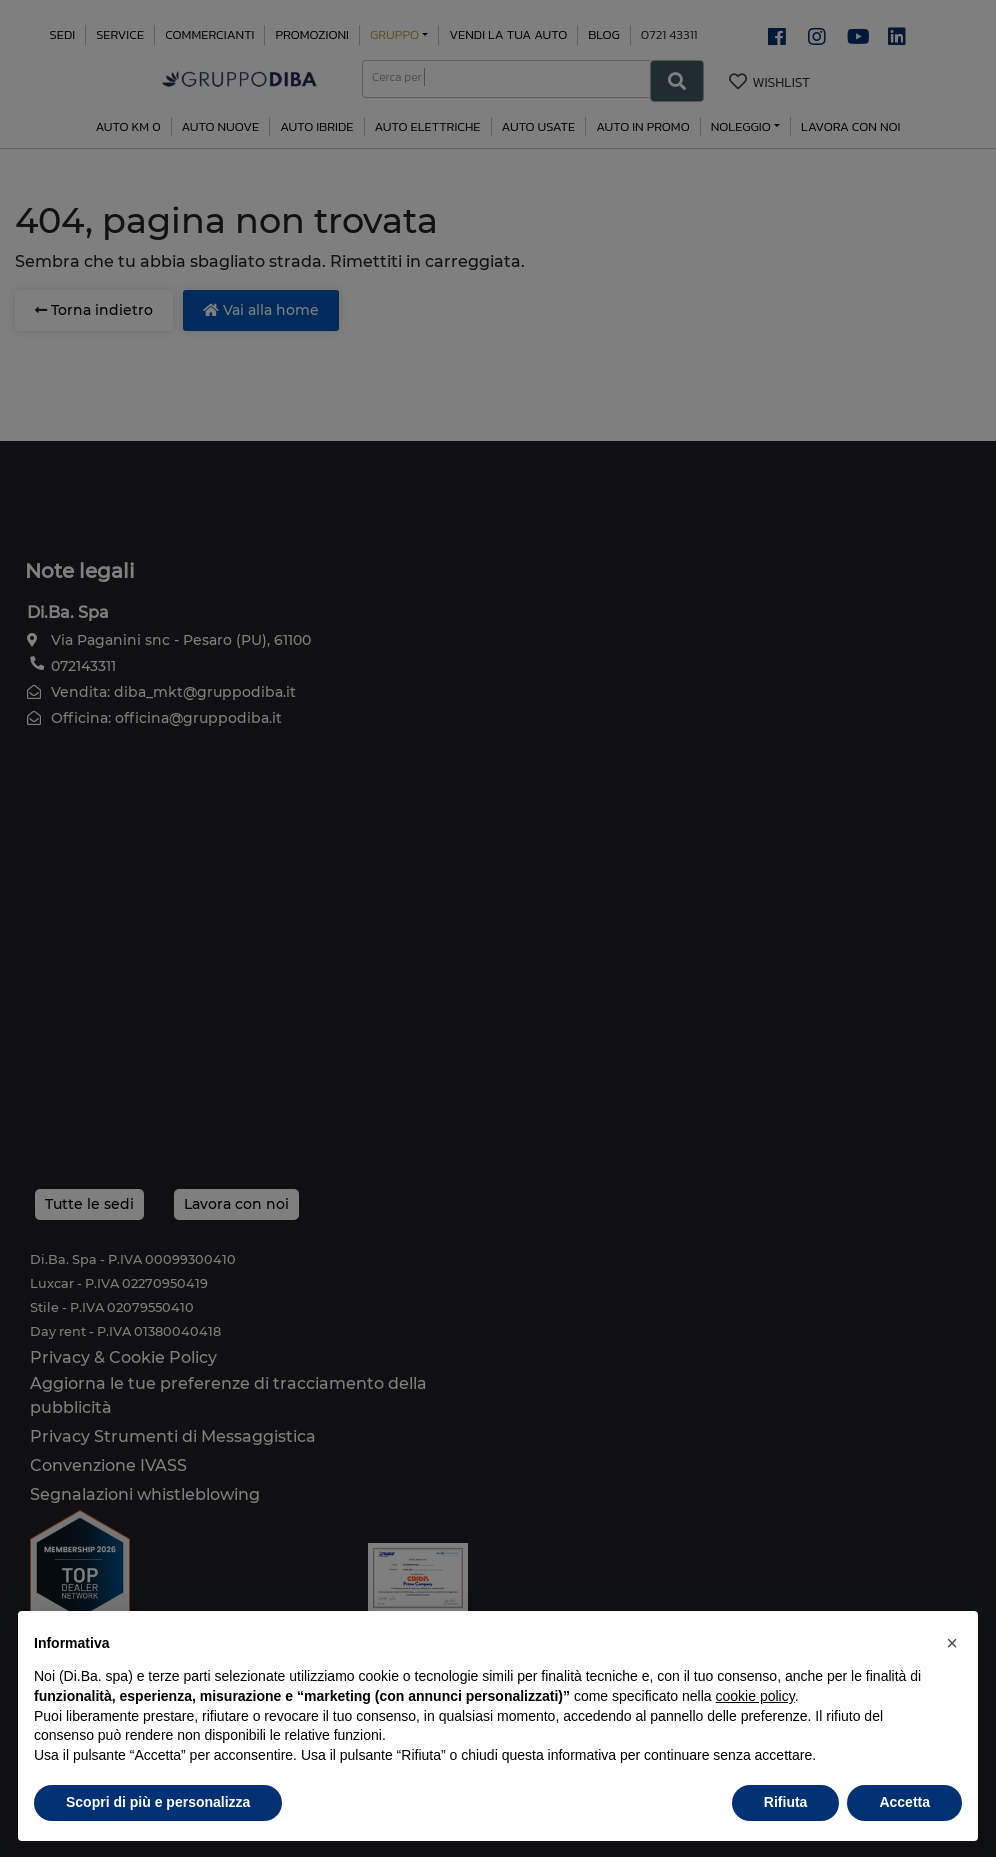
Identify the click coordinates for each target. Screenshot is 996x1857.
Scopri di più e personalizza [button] (158, 1802)
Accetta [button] (904, 1802)
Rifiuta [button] (786, 1802)
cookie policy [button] (755, 1696)
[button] (952, 1643)
